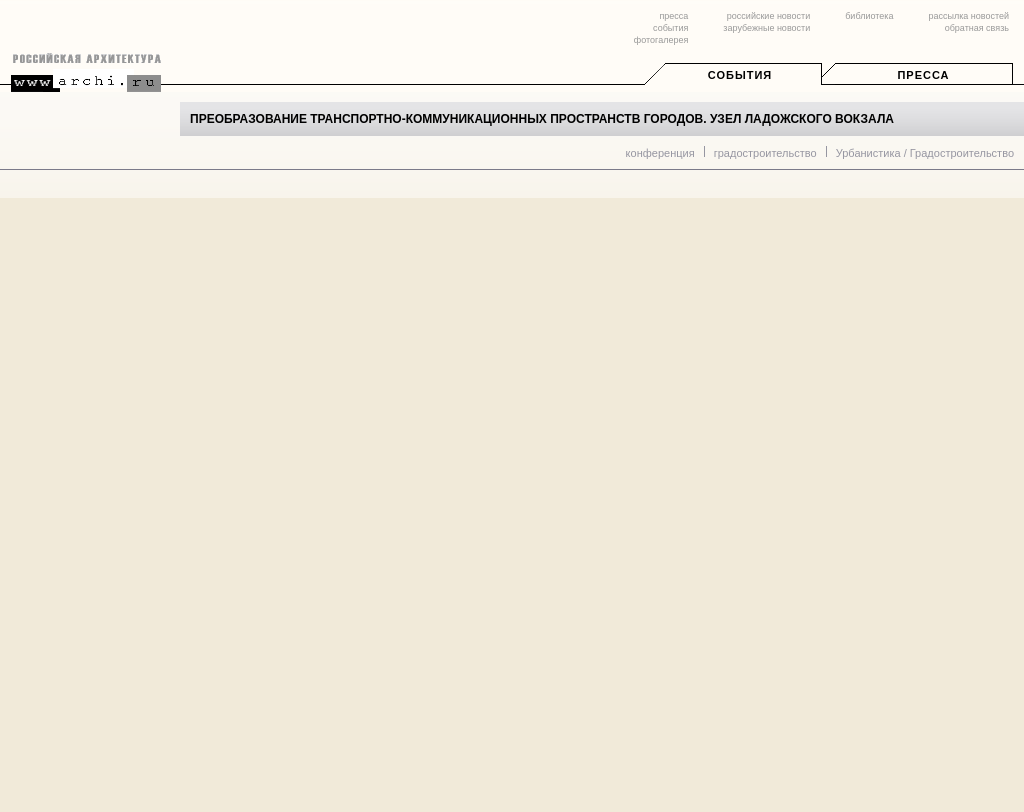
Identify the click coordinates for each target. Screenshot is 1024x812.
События (740, 75)
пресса (673, 16)
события (670, 28)
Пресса (923, 75)
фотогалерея (661, 40)
